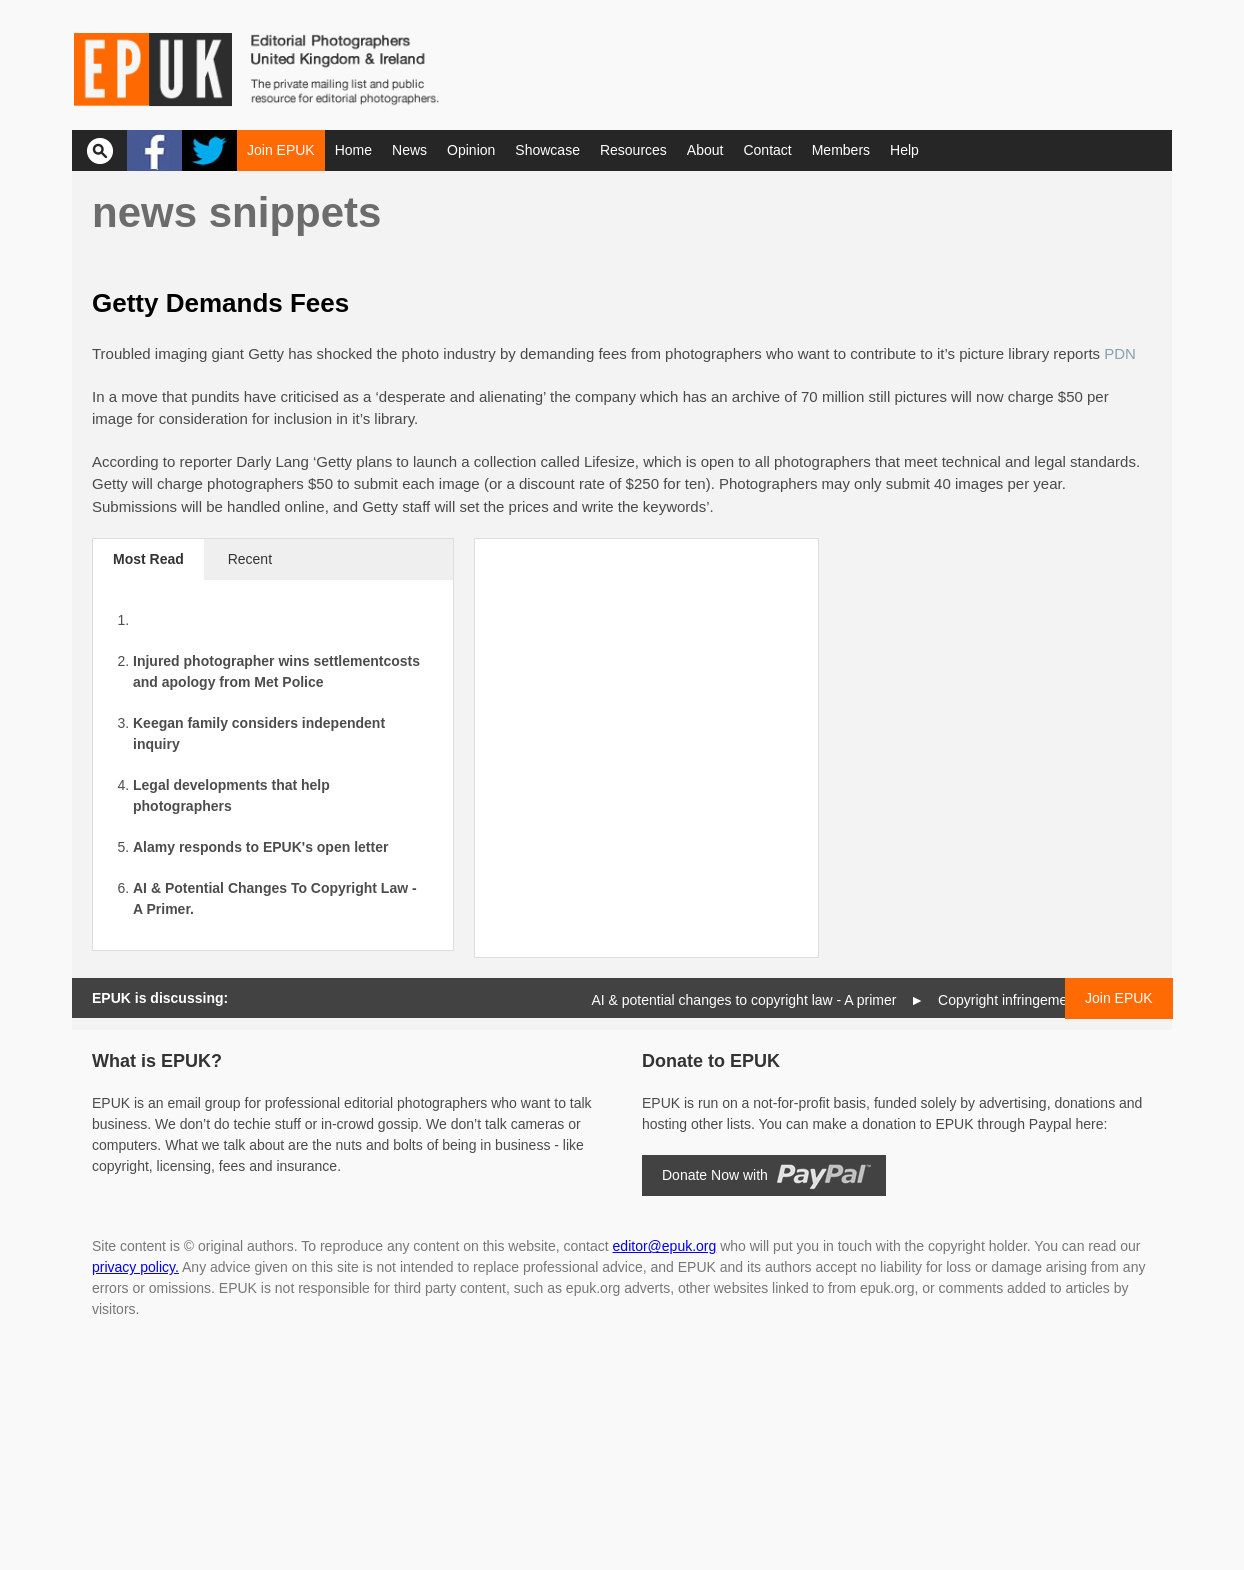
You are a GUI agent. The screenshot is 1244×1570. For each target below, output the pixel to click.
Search (99, 150)
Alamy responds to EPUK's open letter (260, 847)
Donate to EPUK (711, 1061)
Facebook (154, 150)
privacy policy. (135, 1267)
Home (353, 150)
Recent (250, 559)
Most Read (148, 559)
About (705, 150)
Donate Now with (715, 1175)
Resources (633, 150)
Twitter (209, 150)
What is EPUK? (157, 1061)
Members (841, 150)
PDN (1120, 353)
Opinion (471, 150)
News (409, 150)
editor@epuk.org (665, 1246)
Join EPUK (281, 150)
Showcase (547, 150)
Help (904, 150)
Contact (767, 150)
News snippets (236, 212)
